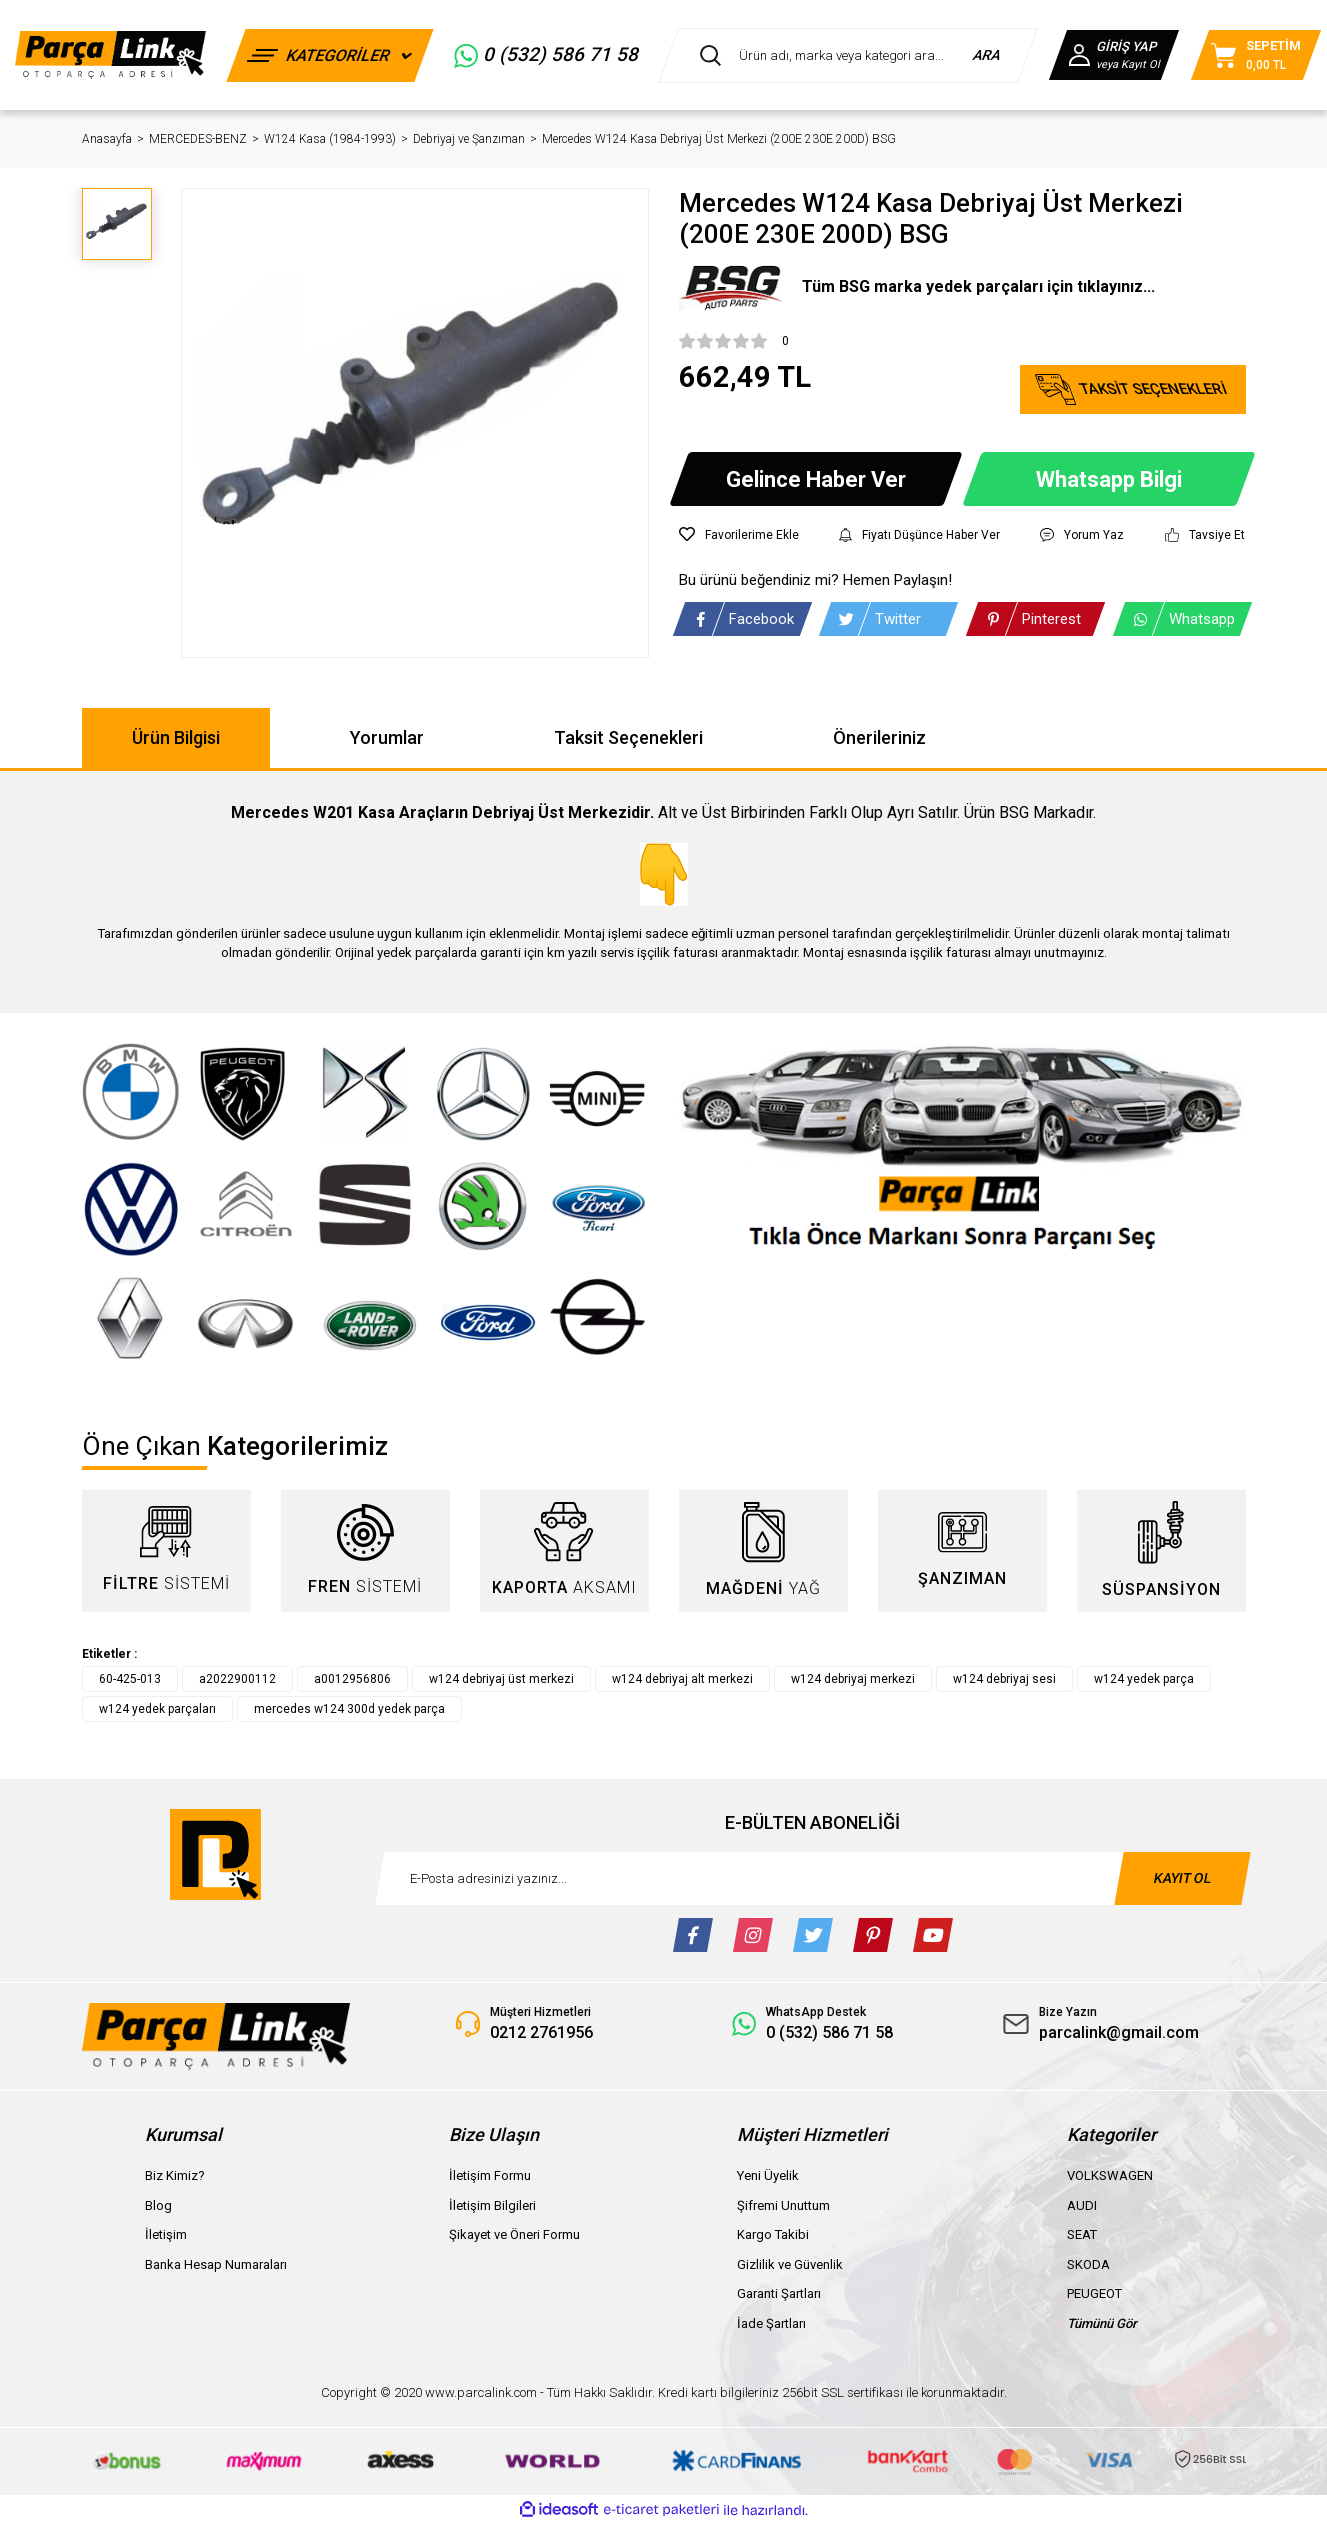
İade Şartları (771, 2323)
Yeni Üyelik (768, 2175)
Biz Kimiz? (175, 2175)
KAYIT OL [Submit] (1182, 1878)
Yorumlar (387, 737)
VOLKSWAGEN (1110, 2175)
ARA (987, 55)
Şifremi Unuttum (783, 2205)
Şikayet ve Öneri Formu (514, 2234)
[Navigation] (330, 55)
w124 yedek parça (1144, 1679)
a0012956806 (352, 1679)
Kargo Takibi (773, 2234)
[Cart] (1256, 55)
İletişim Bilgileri (492, 2205)
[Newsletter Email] (813, 1878)
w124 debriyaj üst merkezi (501, 1679)
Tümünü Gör (1102, 2323)
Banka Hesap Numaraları (216, 2264)
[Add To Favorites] (739, 535)
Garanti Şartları (779, 2293)
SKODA (1088, 2264)
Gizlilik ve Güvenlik (790, 2264)
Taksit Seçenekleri (628, 737)
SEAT (1082, 2234)
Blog (158, 2205)
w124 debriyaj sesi (1004, 1679)
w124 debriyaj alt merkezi (682, 1679)
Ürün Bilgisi (176, 737)
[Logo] (110, 54)
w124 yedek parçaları (157, 1709)
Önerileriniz (879, 737)
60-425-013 (130, 1679)
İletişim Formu (490, 2175)
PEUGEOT (1094, 2293)
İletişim (166, 2234)
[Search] (848, 55)
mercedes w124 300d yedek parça (349, 1709)
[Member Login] (1114, 55)
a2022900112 (237, 1679)
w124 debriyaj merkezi (853, 1679)
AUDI (1082, 2205)
